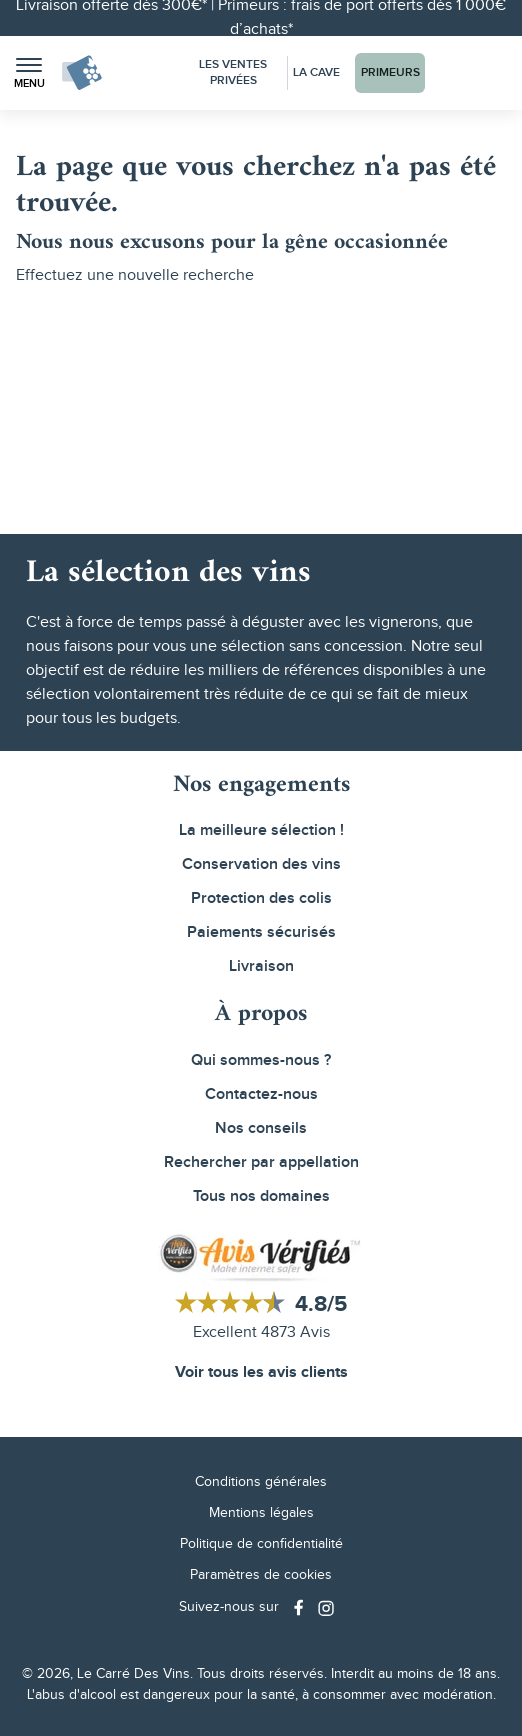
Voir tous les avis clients (261, 1372)
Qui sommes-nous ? (261, 1060)
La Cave (316, 72)
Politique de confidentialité (261, 1544)
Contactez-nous (261, 1094)
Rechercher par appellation (261, 1162)
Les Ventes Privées (233, 72)
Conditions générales (261, 1482)
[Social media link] (301, 1607)
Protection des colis (261, 898)
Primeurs (390, 72)
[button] (29, 73)
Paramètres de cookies (261, 1575)
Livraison (261, 966)
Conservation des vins (261, 864)
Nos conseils (261, 1128)
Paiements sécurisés (261, 932)
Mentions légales (261, 1513)
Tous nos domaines (261, 1196)
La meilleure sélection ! (261, 830)
